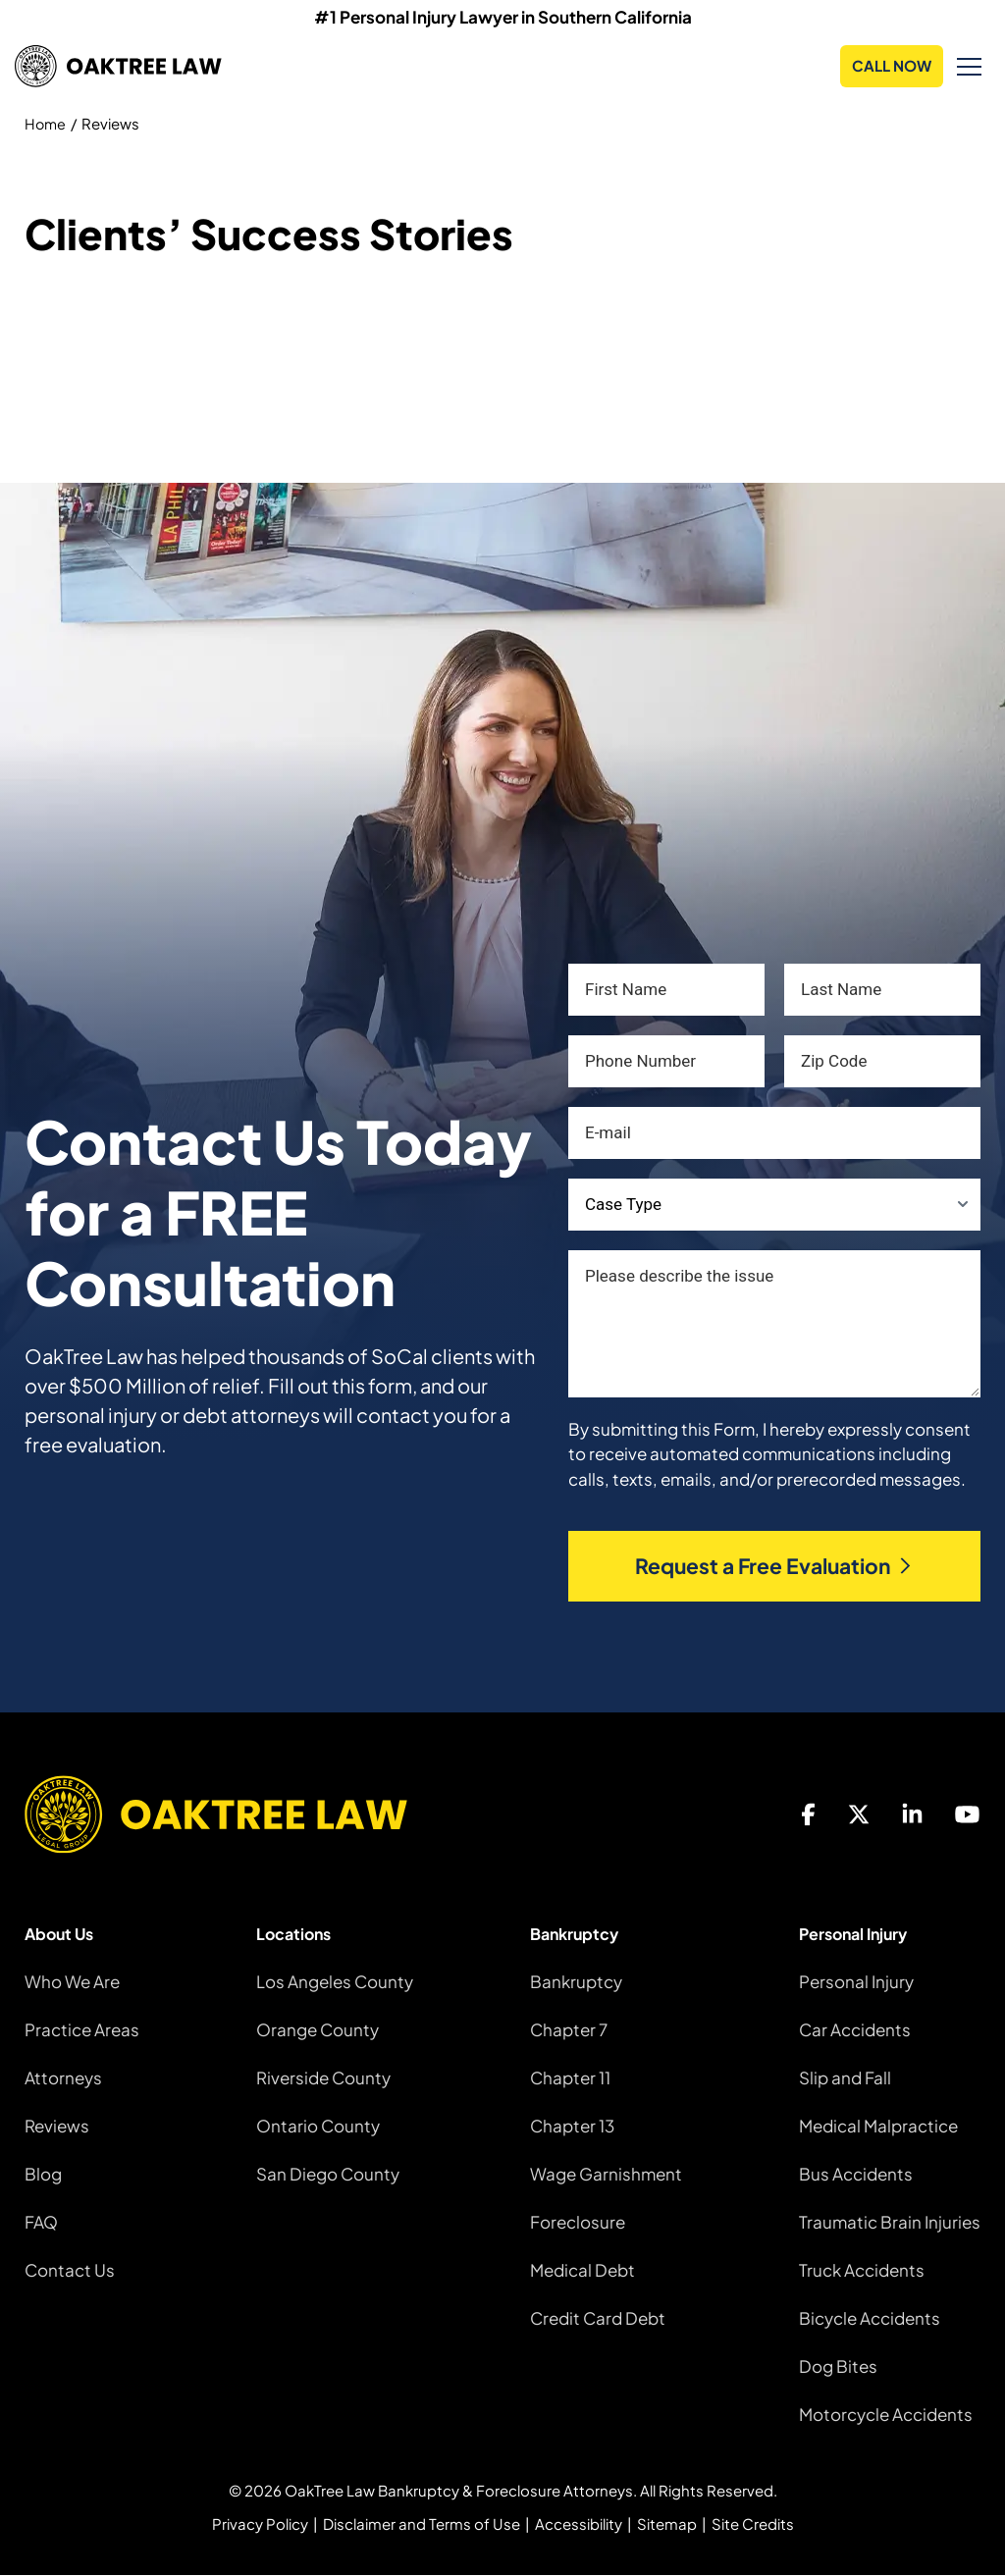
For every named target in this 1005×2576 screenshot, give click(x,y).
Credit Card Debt (597, 2318)
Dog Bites (838, 2366)
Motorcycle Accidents (886, 2414)
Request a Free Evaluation (775, 1567)
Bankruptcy (576, 1981)
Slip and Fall (845, 2077)
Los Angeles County (334, 1981)
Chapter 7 (569, 2029)
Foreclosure (577, 2222)
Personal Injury (856, 1981)
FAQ (41, 2222)
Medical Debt (582, 2270)
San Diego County (327, 2173)
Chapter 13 (572, 2125)
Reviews (57, 2125)
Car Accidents (855, 2029)
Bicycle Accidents (869, 2318)
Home (46, 123)
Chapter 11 (570, 2077)
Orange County (317, 2029)
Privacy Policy (260, 2524)
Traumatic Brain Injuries (889, 2222)
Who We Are (72, 1981)
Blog (43, 2173)
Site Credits (753, 2524)
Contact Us (70, 2270)
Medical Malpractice (878, 2125)
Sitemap (667, 2524)
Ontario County (318, 2125)
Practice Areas (82, 2029)
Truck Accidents (862, 2270)
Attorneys (63, 2077)
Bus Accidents (856, 2173)
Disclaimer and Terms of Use (421, 2524)
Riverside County (323, 2077)
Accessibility (578, 2524)
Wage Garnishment (606, 2173)
